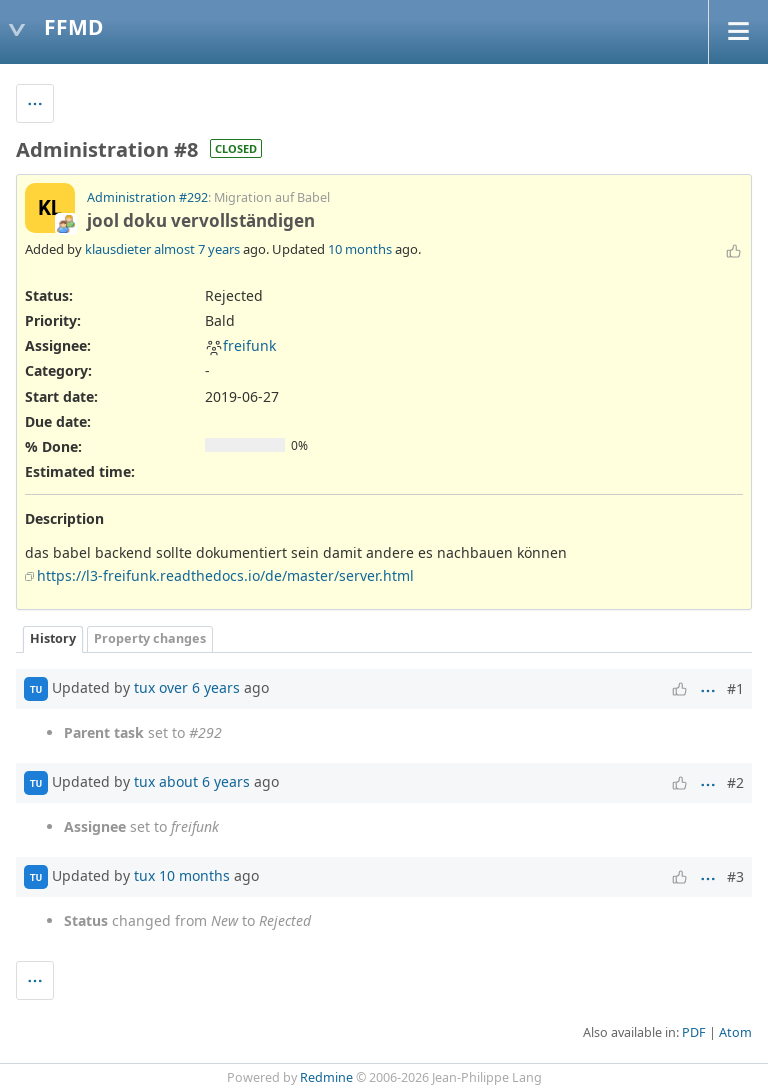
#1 (735, 688)
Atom (735, 1032)
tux (144, 687)
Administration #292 (147, 197)
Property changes (150, 638)
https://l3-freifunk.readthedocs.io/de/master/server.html (225, 575)
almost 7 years (197, 249)
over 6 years (199, 687)
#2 (735, 782)
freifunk (240, 345)
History (53, 638)
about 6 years (204, 781)
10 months (360, 249)
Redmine (326, 1077)
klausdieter (118, 249)
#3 (735, 876)
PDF (694, 1032)
